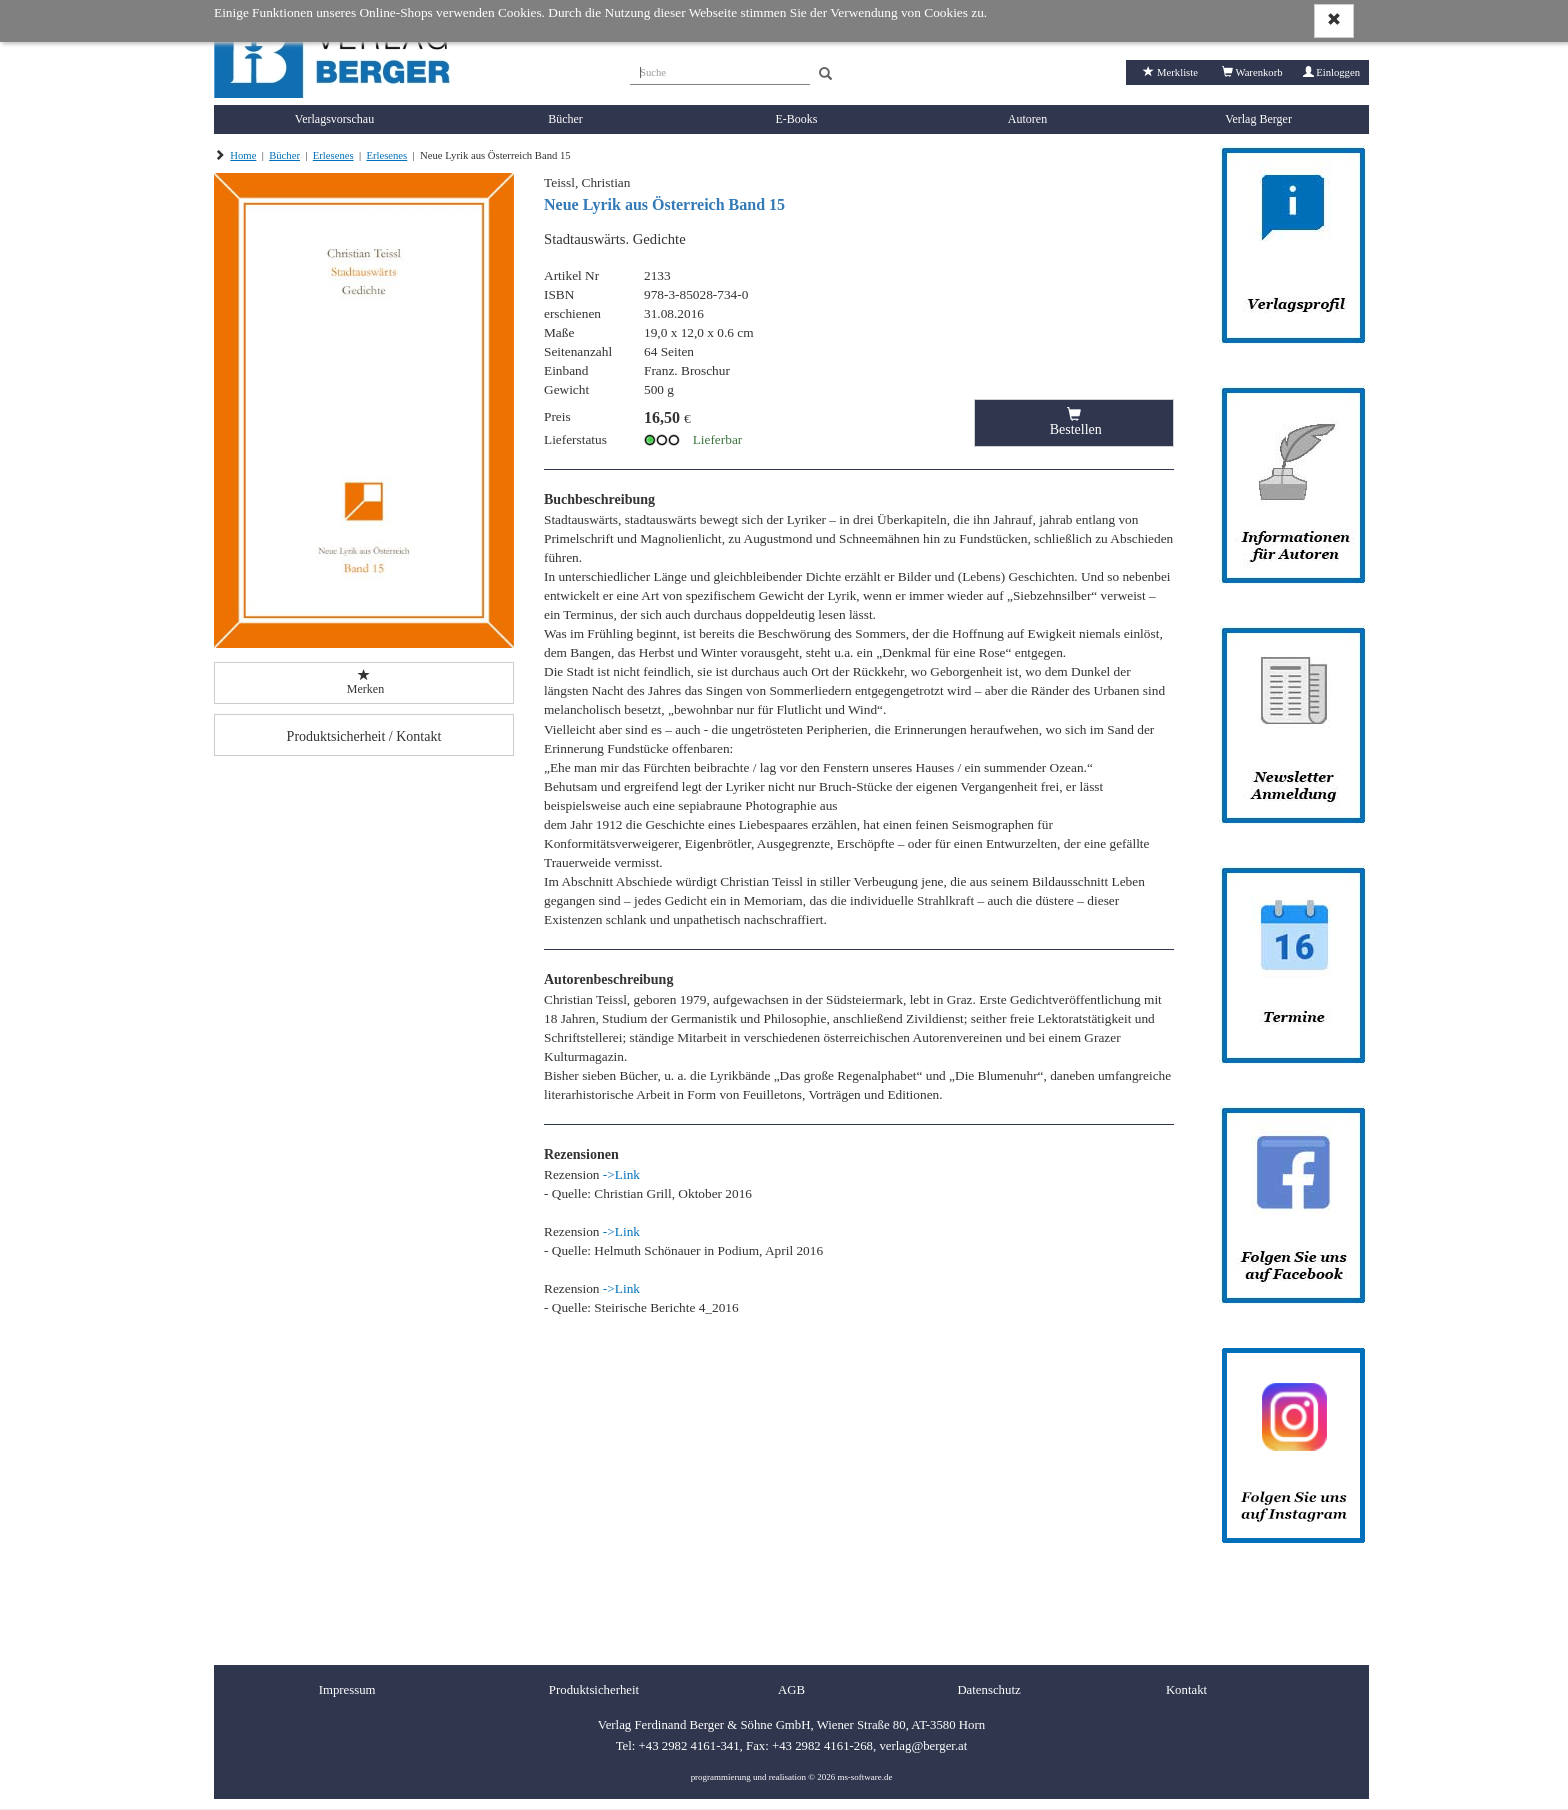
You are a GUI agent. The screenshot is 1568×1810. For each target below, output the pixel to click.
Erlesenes (333, 155)
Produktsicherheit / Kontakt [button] (364, 736)
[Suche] (720, 70)
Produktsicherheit (594, 1690)
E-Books (797, 119)
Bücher (565, 119)
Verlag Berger (1258, 119)
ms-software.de (864, 1777)
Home (243, 155)
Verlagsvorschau (334, 119)
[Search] (825, 74)
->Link (621, 1174)
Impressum (347, 1690)
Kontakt (1186, 1690)
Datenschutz (988, 1690)
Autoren (1027, 119)
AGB (791, 1690)
